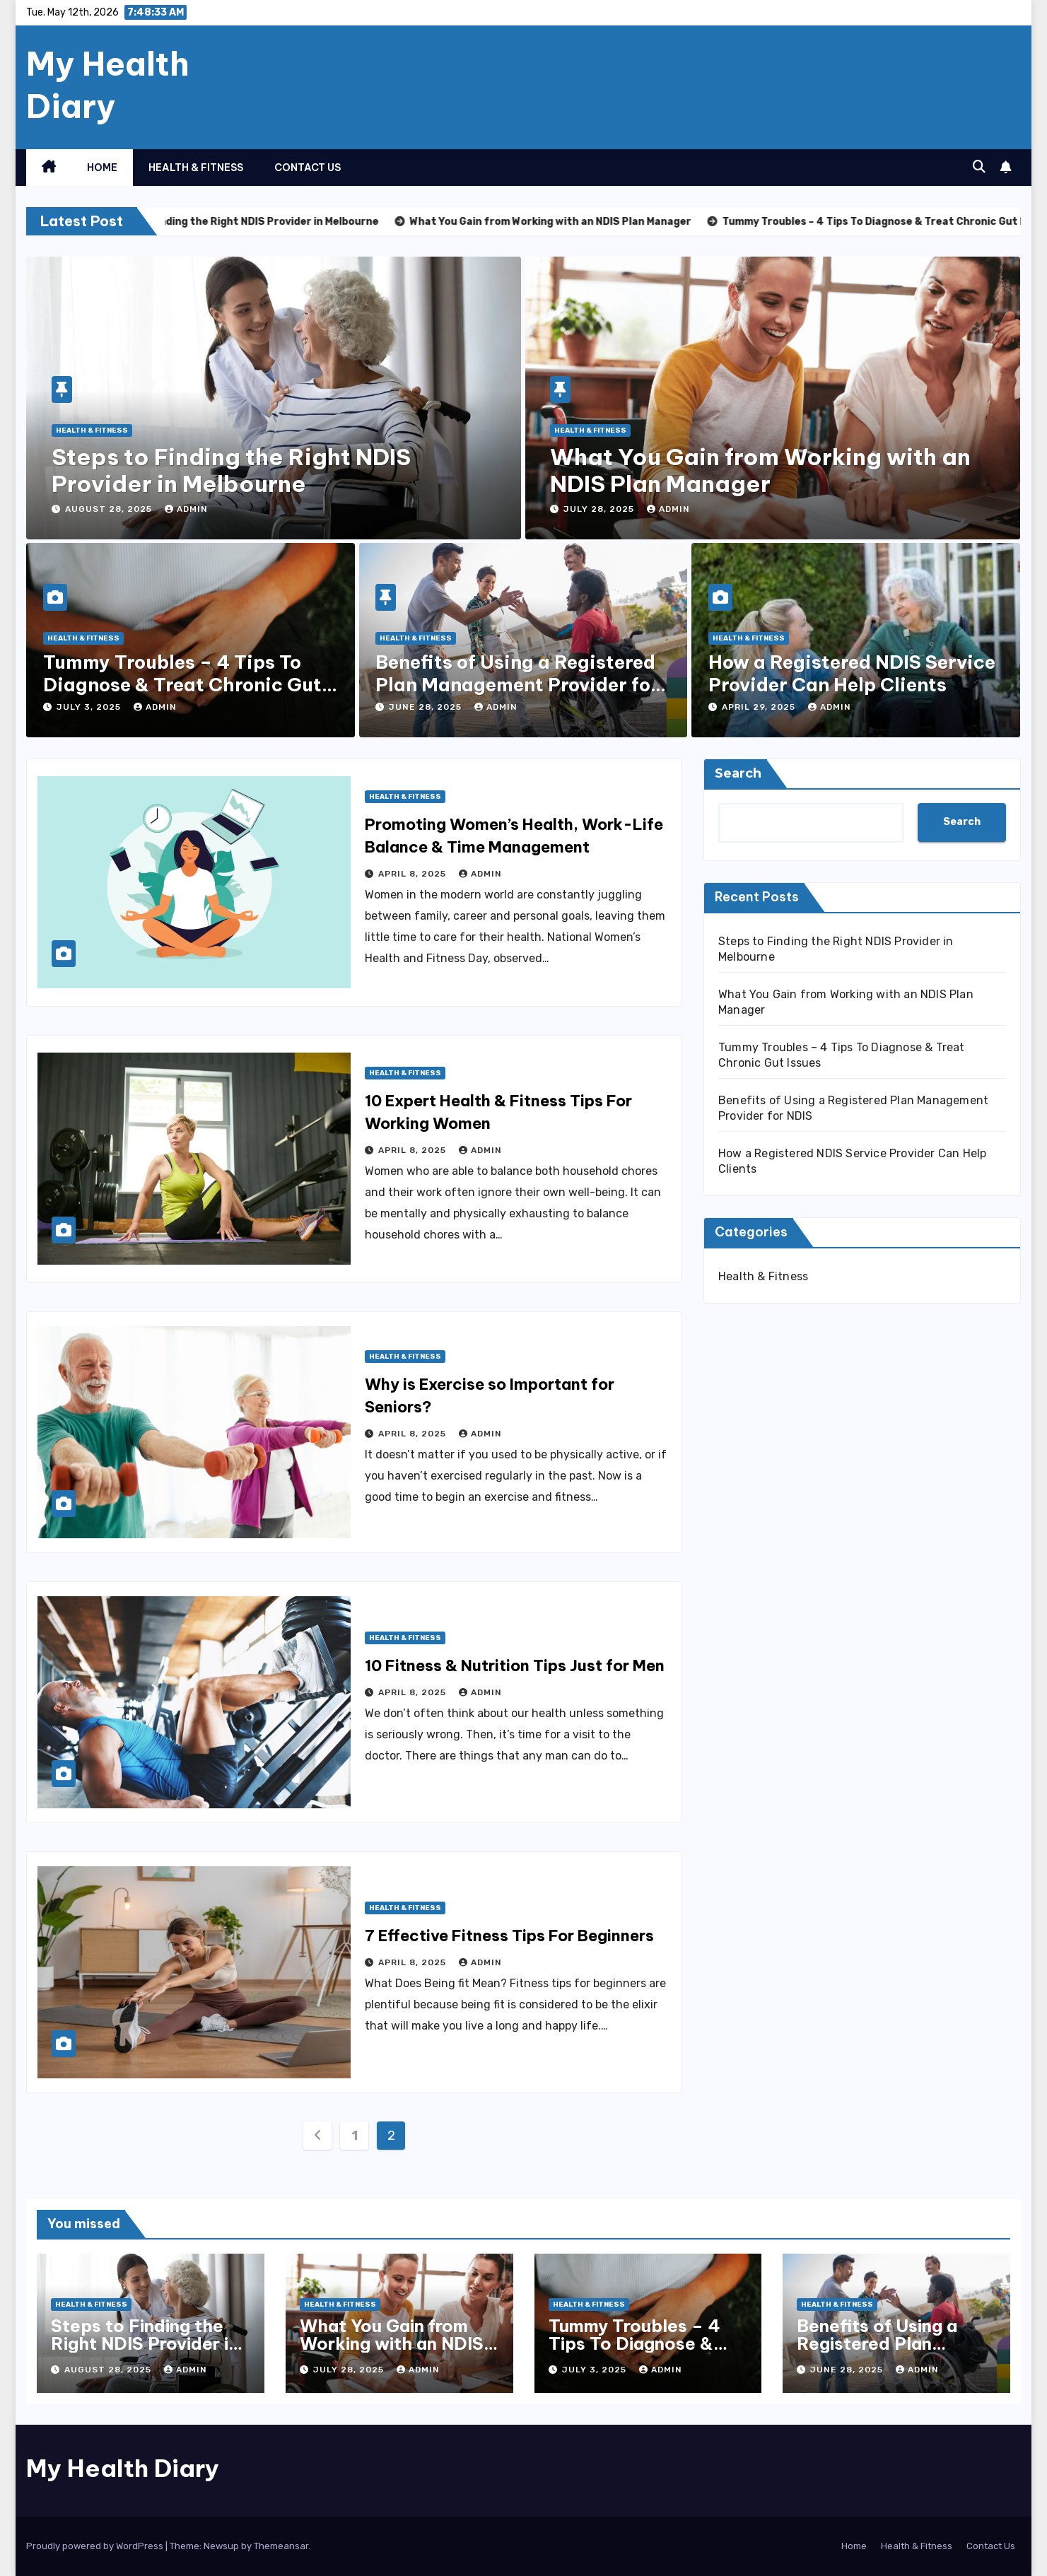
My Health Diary (107, 85)
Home (102, 167)
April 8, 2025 (413, 874)
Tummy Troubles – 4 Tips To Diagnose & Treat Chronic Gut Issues (182, 684)
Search (738, 773)
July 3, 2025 (90, 707)
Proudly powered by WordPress (95, 2546)
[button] (979, 167)
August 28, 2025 (110, 509)
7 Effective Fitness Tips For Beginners (509, 1935)
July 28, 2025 (600, 509)
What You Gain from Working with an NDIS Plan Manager (760, 470)
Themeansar (281, 2546)
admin (186, 509)
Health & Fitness (195, 167)
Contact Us (307, 167)
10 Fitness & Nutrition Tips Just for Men (515, 1665)
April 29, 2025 (760, 707)
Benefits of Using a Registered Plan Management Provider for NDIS (517, 684)
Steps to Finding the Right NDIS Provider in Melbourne (231, 470)
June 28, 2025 (426, 707)
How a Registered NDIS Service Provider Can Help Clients (851, 673)
